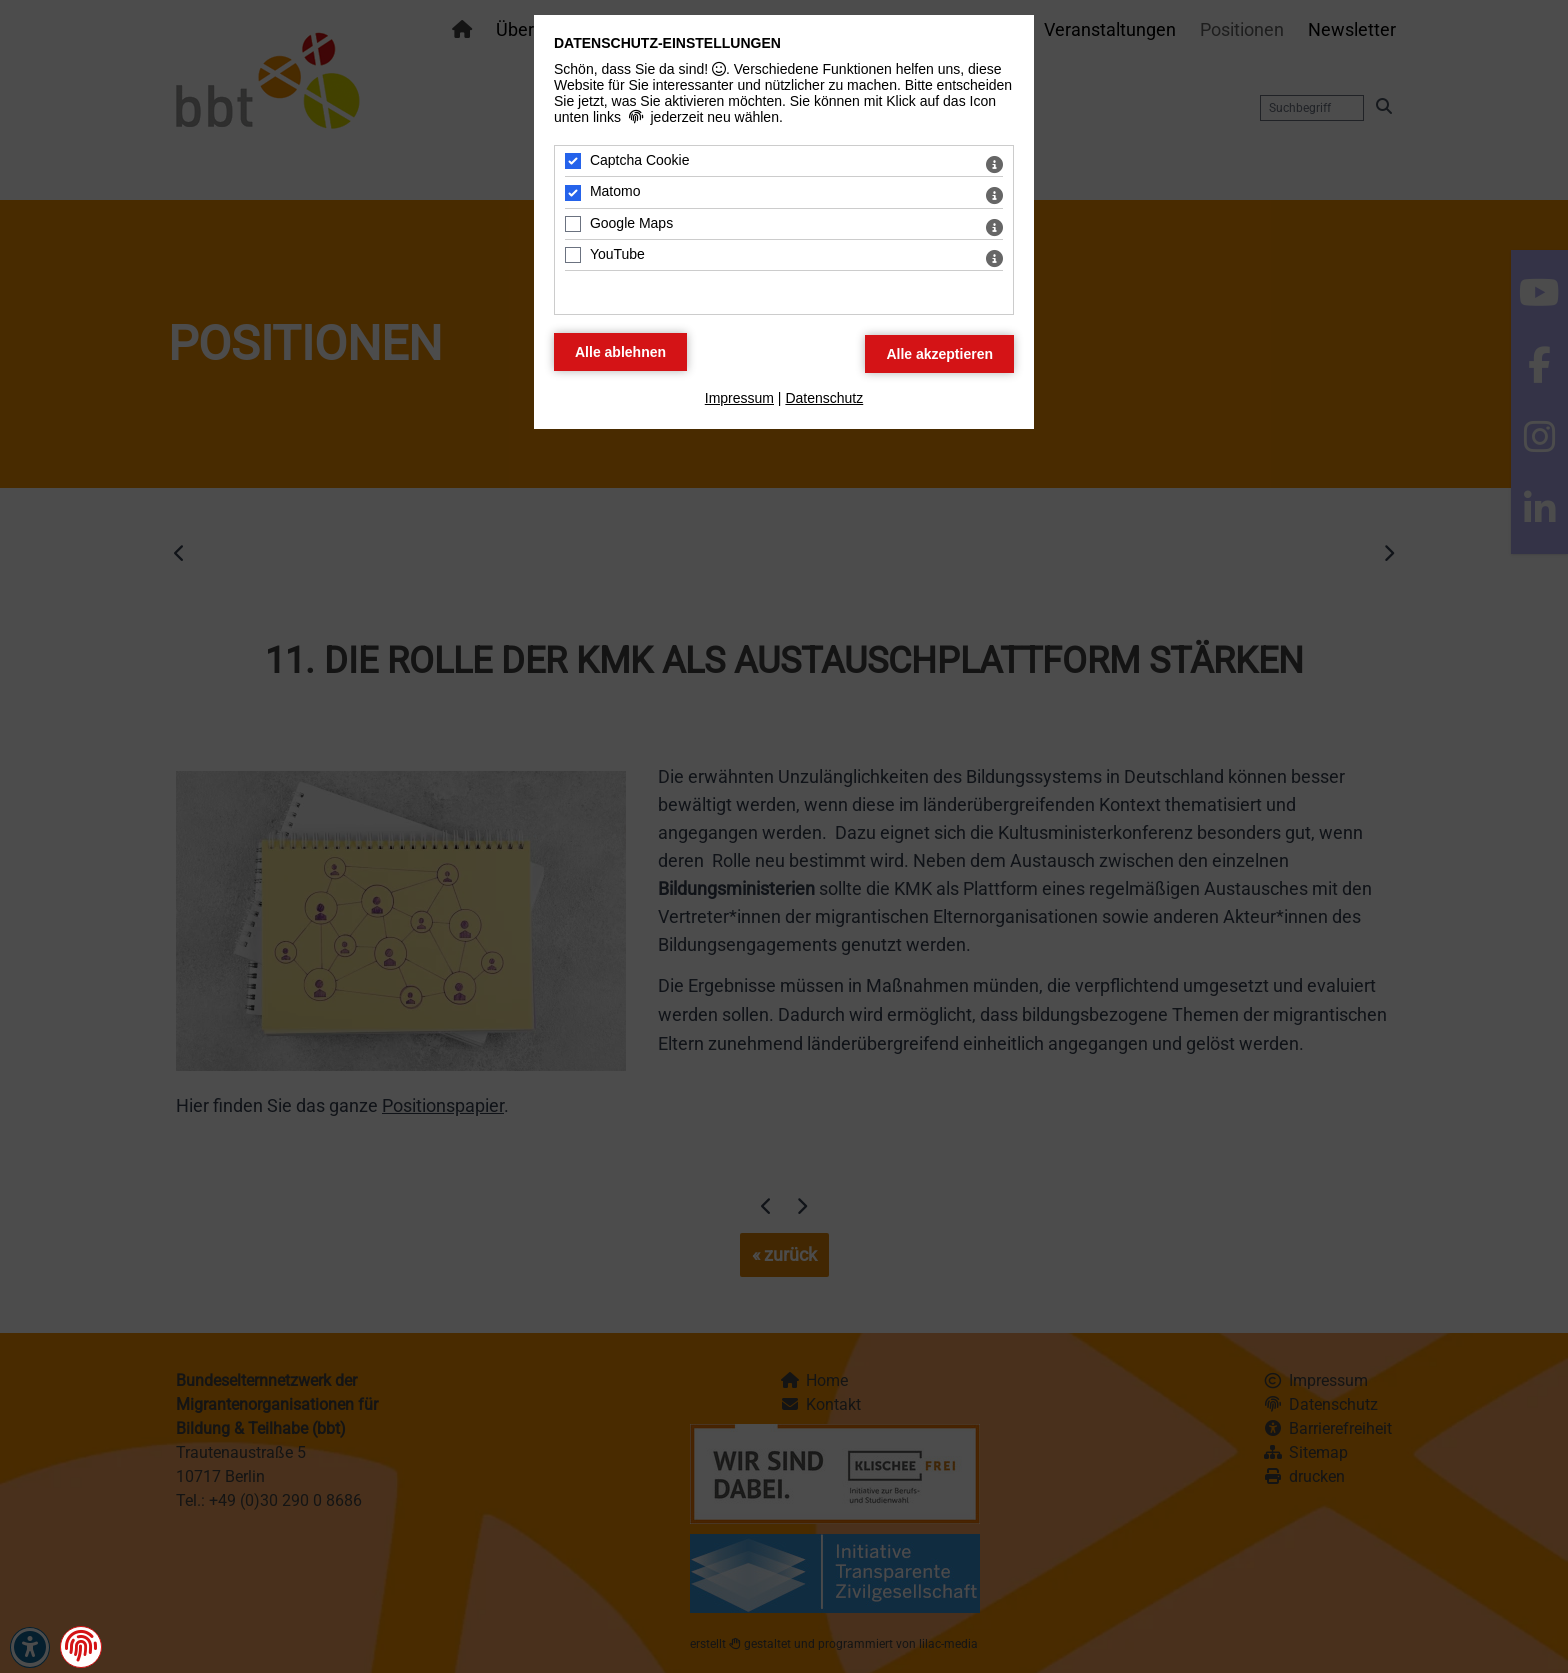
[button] (81, 1647)
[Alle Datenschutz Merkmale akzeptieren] (939, 354)
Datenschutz (824, 398)
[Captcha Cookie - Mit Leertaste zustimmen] (573, 161)
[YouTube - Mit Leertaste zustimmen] (573, 255)
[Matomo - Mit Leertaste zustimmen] (573, 193)
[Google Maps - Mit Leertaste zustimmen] (573, 224)
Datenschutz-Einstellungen (667, 43)
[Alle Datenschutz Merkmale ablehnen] (620, 352)
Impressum (739, 398)
